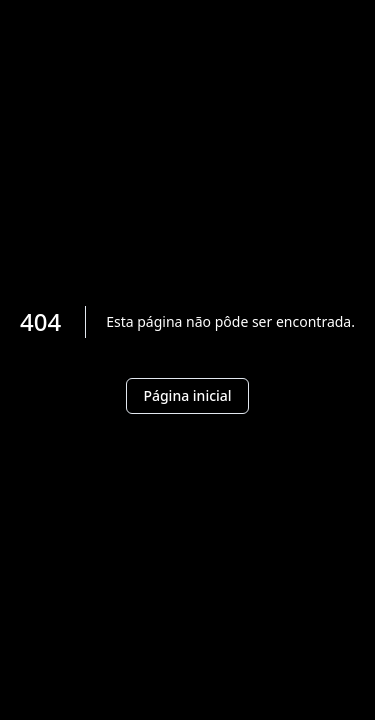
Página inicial (187, 395)
